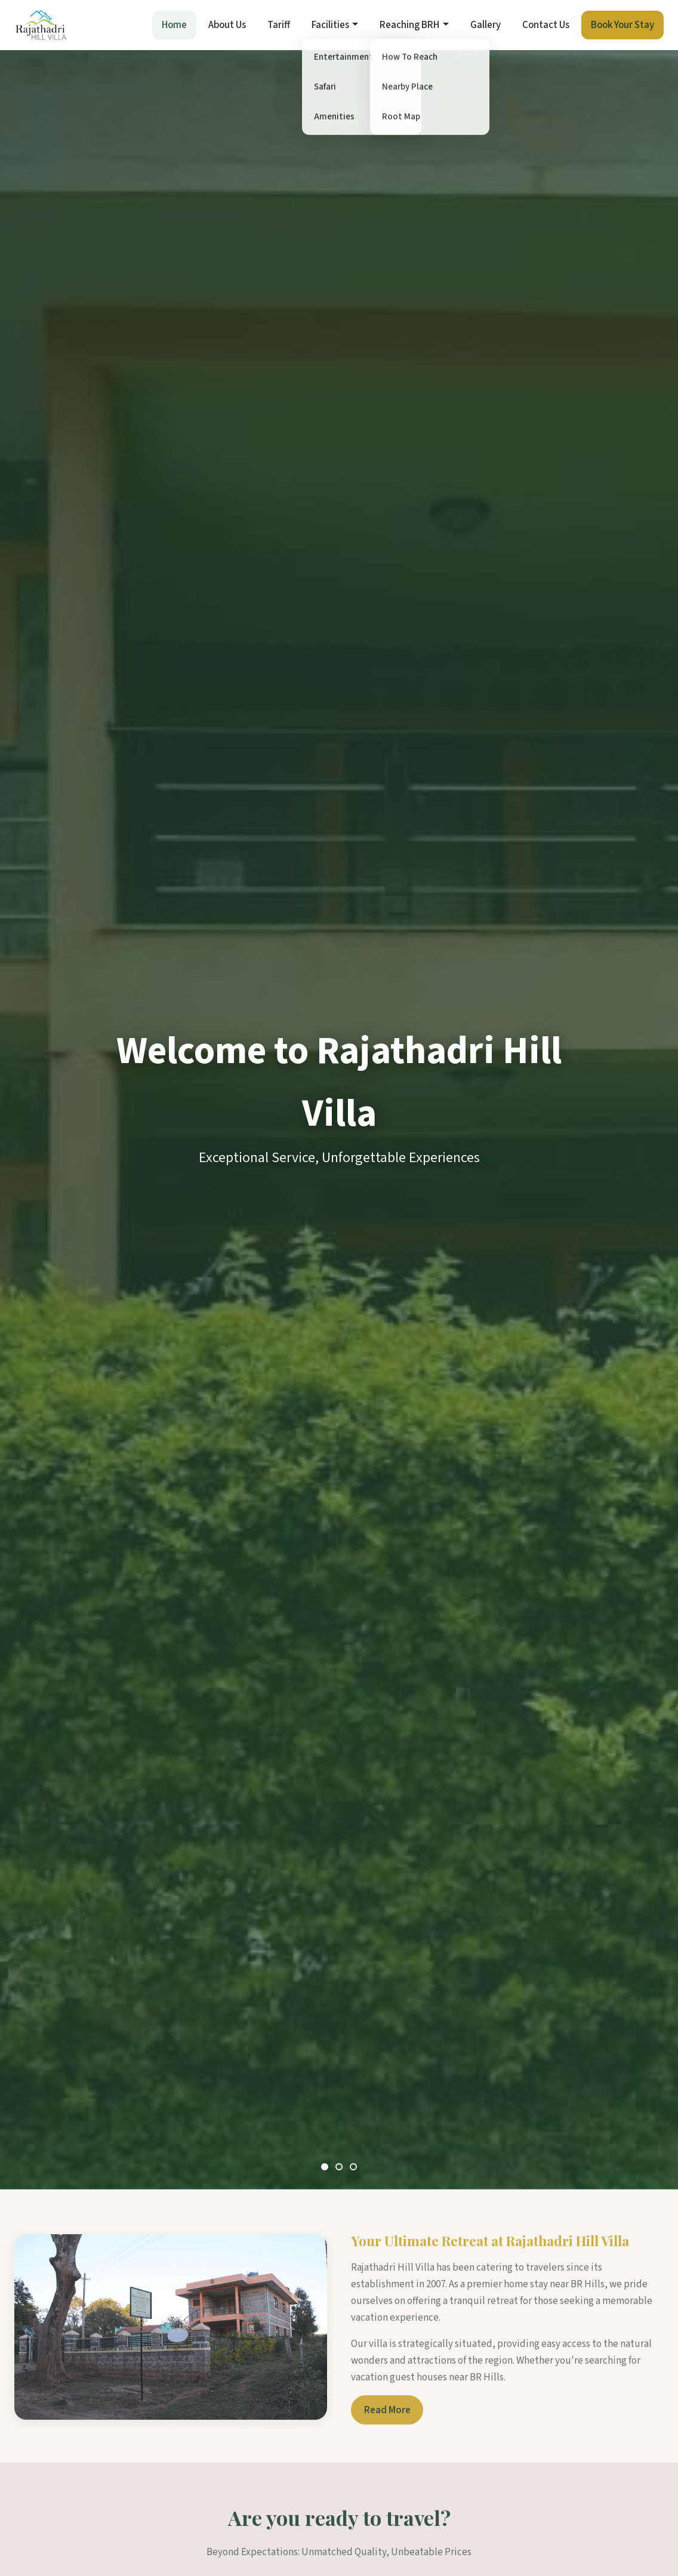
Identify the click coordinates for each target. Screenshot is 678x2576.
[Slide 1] (324, 2166)
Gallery (485, 25)
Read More (387, 2417)
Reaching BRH (409, 25)
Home (174, 25)
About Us (227, 25)
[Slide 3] (353, 2166)
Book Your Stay (622, 25)
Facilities (330, 25)
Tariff (278, 25)
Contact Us (545, 25)
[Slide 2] (339, 2166)
